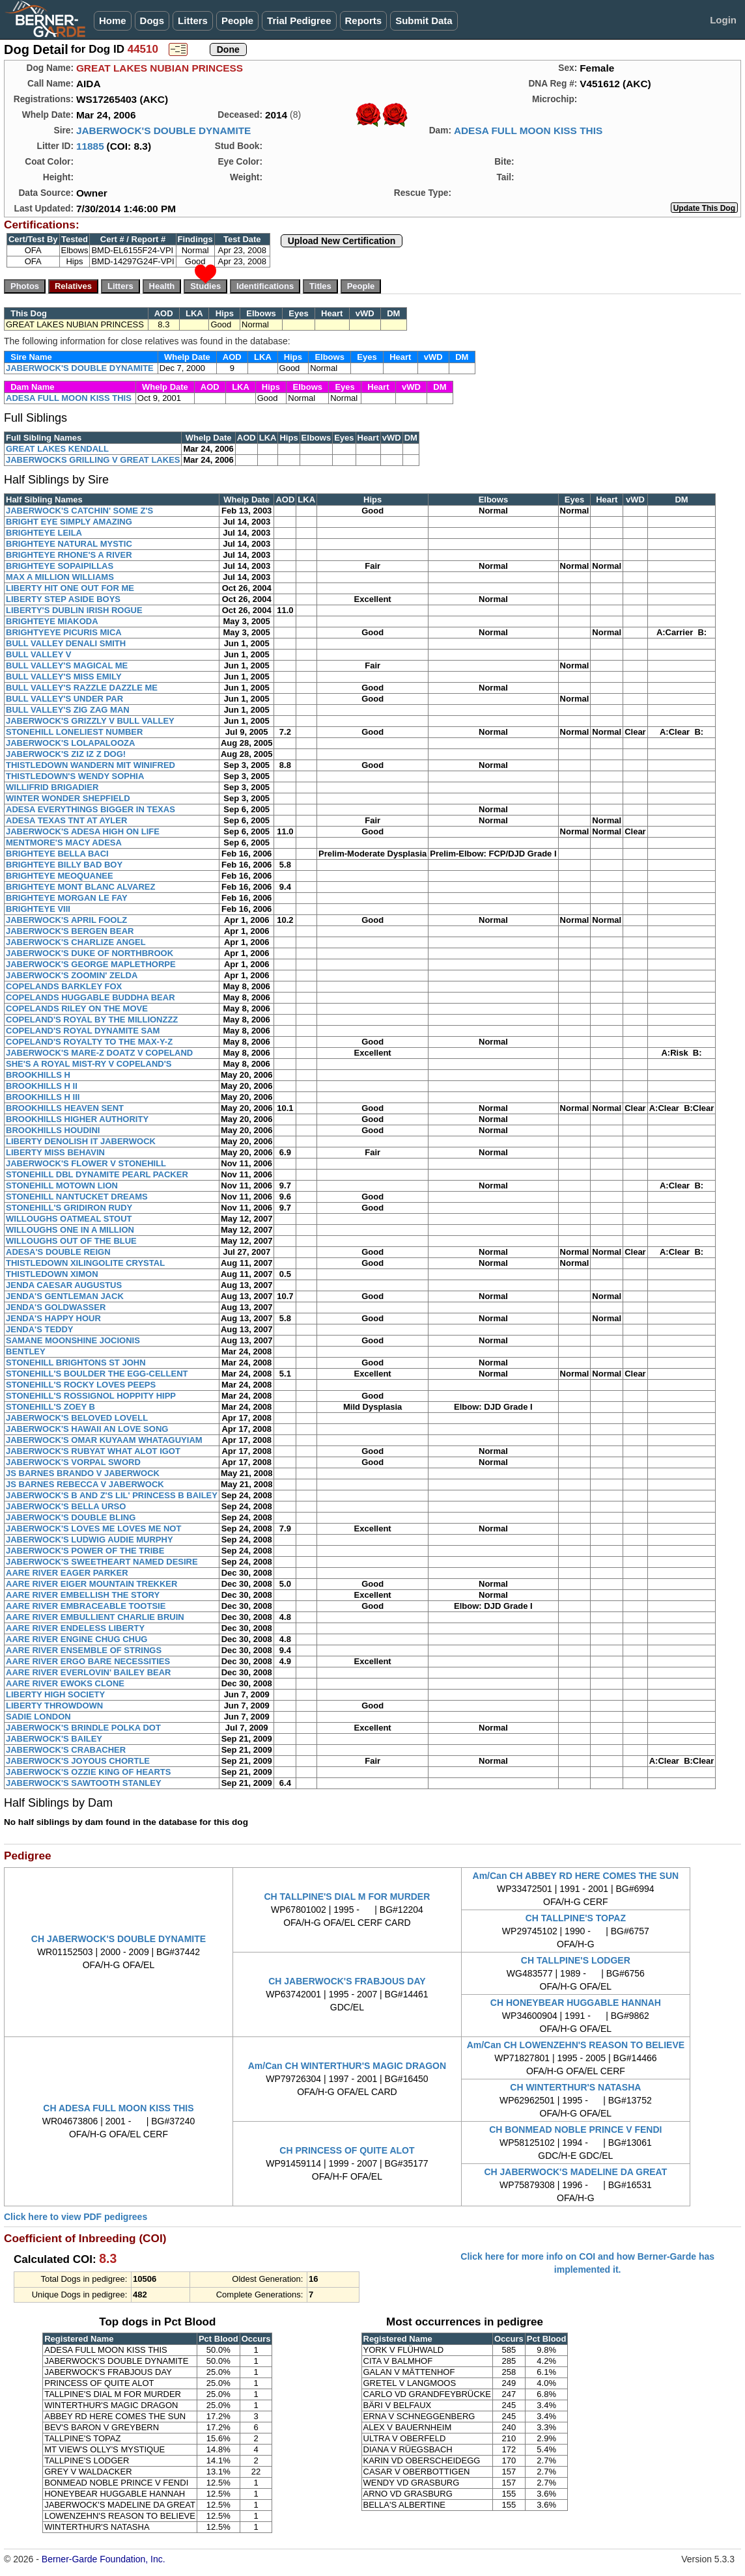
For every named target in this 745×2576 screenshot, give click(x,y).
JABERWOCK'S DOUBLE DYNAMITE (163, 130)
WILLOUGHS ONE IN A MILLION (70, 1230)
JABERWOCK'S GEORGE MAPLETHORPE (91, 964)
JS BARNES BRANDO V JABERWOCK (83, 1473)
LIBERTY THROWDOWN (54, 1705)
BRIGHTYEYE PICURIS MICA (64, 632)
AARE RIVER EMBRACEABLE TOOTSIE (85, 1606)
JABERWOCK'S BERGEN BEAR (70, 931)
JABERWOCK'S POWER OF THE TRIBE (85, 1550)
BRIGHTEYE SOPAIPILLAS (59, 566)
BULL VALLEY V (38, 654)
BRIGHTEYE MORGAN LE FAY (67, 898)
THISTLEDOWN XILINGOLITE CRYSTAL (85, 1263)
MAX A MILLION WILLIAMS (60, 577)
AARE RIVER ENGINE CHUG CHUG (76, 1639)
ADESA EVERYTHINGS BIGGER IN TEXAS (90, 809)
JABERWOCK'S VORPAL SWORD (73, 1462)
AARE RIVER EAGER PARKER (67, 1573)
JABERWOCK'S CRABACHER (66, 1750)
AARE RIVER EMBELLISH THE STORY (83, 1595)
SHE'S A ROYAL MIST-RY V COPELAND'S (88, 1064)
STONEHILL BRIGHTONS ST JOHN (76, 1362)
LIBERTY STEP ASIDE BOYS (63, 599)
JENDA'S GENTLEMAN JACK (65, 1296)
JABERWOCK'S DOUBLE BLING (70, 1517)
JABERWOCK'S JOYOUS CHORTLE (78, 1761)
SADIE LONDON (38, 1716)
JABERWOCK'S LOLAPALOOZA (70, 743)
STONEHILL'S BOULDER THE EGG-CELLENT (97, 1373)
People (237, 20)
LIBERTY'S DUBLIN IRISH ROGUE (74, 610)
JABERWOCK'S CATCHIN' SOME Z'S (79, 510)
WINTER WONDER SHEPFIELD (68, 798)
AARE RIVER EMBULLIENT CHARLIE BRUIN (95, 1617)
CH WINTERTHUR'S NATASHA (575, 2087)
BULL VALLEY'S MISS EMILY (64, 676)
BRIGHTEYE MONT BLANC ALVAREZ (80, 887)
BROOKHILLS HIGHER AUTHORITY (77, 1119)
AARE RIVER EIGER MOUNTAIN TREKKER (91, 1584)
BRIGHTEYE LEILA (44, 533)
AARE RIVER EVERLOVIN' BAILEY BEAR (88, 1672)
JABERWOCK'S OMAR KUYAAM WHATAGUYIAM (104, 1440)
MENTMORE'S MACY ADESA (64, 842)
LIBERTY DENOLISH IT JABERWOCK (81, 1141)
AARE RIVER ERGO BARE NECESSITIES (88, 1661)
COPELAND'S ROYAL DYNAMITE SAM (83, 1030)
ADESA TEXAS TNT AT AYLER (66, 820)
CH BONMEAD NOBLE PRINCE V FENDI (575, 2129)
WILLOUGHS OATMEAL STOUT (69, 1219)
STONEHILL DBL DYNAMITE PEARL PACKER (97, 1174)
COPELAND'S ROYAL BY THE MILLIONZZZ (92, 1019)
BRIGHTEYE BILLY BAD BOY (64, 865)
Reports (363, 20)
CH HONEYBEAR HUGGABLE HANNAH (575, 2002)
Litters (193, 20)
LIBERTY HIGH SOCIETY (55, 1694)
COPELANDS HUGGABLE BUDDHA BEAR (90, 997)
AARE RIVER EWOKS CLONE (65, 1683)
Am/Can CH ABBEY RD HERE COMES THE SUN (576, 1875)
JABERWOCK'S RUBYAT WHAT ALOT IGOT (93, 1451)
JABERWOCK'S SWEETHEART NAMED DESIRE (102, 1562)
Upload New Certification (342, 241)
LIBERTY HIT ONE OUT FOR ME (70, 588)
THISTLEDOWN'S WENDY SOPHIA (75, 776)
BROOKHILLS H (38, 1075)
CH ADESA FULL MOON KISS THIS (118, 2108)
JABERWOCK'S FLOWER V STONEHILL (86, 1163)
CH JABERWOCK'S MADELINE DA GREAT (575, 2172)
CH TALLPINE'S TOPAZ (576, 1918)
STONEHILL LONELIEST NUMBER (74, 732)
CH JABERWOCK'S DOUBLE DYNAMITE (118, 1939)
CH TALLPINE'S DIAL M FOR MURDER (347, 1896)
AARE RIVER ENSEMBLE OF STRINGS (84, 1650)
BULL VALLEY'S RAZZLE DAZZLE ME (82, 687)
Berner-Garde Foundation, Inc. (103, 2559)
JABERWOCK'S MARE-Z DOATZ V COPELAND (99, 1053)
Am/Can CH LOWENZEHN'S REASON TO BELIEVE (575, 2045)
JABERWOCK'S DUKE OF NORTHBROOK (89, 953)
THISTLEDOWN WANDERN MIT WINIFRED (90, 765)
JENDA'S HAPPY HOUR (53, 1318)
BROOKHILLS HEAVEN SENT (65, 1108)
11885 (90, 146)
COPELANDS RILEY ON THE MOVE (77, 1008)
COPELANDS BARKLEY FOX (64, 986)
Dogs (152, 20)
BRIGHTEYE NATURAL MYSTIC (69, 544)
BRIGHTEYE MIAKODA (52, 621)
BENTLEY (26, 1351)
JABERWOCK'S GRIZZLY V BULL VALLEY (90, 721)
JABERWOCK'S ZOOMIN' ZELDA (71, 975)
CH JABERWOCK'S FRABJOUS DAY (346, 1981)
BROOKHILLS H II (41, 1086)
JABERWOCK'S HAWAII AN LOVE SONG (87, 1429)
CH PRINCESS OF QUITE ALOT (346, 2150)
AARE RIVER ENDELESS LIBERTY (75, 1628)
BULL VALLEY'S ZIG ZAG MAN (68, 710)
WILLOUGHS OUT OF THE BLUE (71, 1241)
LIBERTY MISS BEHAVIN (55, 1152)
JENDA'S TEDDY (40, 1329)
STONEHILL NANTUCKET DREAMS (77, 1196)
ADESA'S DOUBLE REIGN (58, 1252)
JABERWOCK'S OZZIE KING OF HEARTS (88, 1772)
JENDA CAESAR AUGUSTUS (64, 1285)
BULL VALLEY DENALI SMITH (66, 643)
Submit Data (424, 20)
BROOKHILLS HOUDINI (53, 1130)
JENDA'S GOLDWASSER (55, 1307)
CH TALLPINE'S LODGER (575, 1960)
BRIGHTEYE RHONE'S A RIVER (69, 555)
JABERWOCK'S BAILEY (54, 1739)
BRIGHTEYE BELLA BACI (57, 853)
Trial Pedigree (299, 20)
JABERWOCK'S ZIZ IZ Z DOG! (66, 754)
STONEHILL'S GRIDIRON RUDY (69, 1208)
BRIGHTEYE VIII (38, 909)
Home (112, 20)
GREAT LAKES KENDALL (57, 449)
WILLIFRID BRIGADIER (52, 787)
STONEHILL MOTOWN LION (62, 1185)
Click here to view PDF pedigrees (75, 2217)
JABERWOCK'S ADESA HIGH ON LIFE (83, 831)
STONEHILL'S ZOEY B (50, 1407)
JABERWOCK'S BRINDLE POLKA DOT (83, 1728)
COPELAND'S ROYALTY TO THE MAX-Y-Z (89, 1042)
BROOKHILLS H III (42, 1097)
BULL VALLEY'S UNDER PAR (64, 699)
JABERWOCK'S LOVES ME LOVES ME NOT (93, 1528)
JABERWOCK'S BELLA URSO (66, 1506)
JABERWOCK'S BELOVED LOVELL (77, 1418)
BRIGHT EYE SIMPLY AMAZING (69, 522)
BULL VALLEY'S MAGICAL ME (67, 665)
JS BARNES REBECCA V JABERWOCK (85, 1484)
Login (723, 19)
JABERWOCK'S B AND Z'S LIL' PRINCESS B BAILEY (112, 1495)
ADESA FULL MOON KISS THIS (528, 130)
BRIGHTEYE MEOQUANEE (59, 876)
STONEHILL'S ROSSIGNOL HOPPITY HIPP (91, 1396)
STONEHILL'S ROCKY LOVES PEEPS (81, 1385)
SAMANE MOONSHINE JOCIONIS (73, 1340)
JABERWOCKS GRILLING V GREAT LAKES (93, 460)
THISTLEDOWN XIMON (52, 1274)
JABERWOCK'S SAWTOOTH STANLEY (84, 1783)
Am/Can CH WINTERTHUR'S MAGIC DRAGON (347, 2066)
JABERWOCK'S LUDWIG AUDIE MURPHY (89, 1539)
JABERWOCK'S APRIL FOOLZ (66, 920)
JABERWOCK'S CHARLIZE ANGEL (76, 942)
